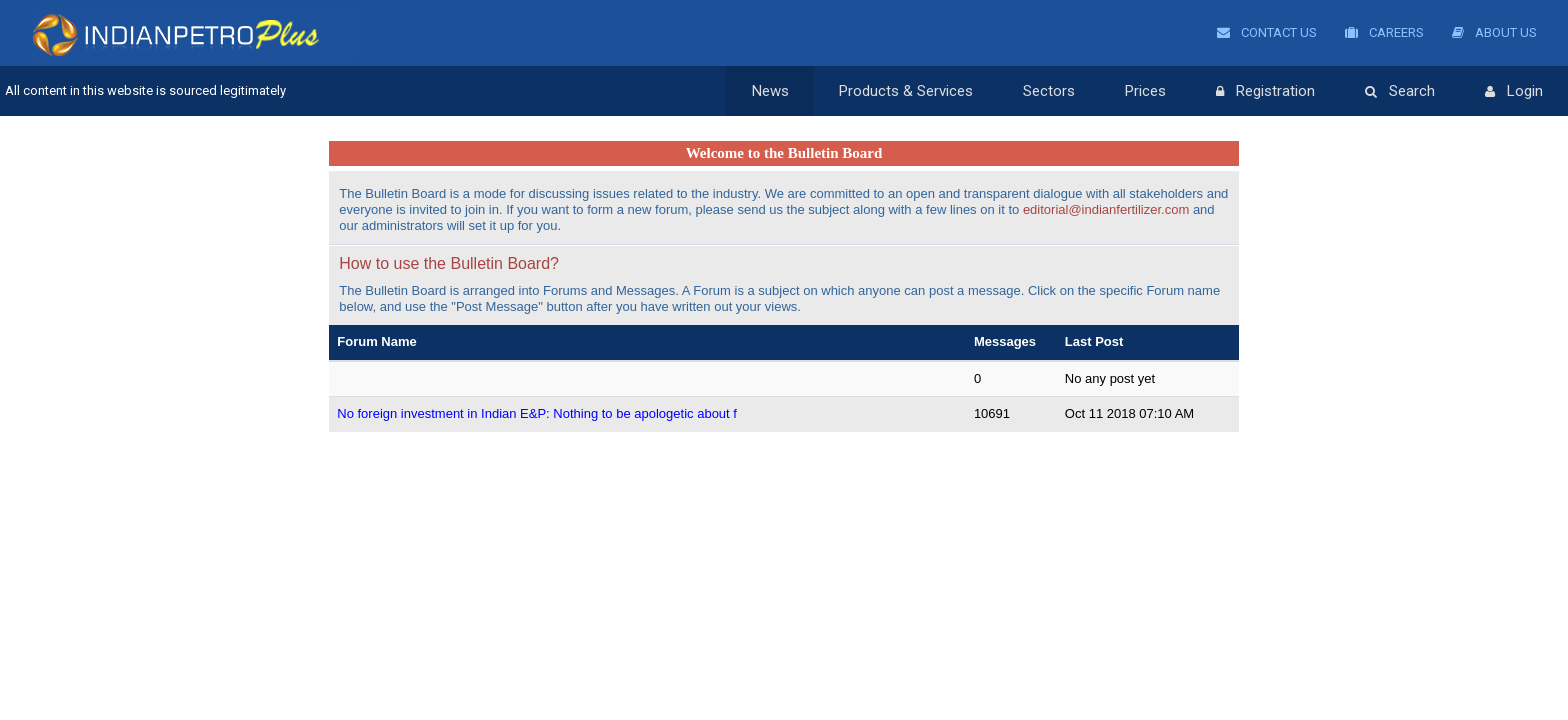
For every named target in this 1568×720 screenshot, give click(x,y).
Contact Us (1267, 32)
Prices (1145, 91)
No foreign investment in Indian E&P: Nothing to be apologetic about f (537, 413)
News (770, 91)
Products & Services (906, 91)
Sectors (1049, 91)
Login (1514, 92)
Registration (1265, 92)
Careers (1384, 32)
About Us (1494, 32)
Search (1400, 92)
